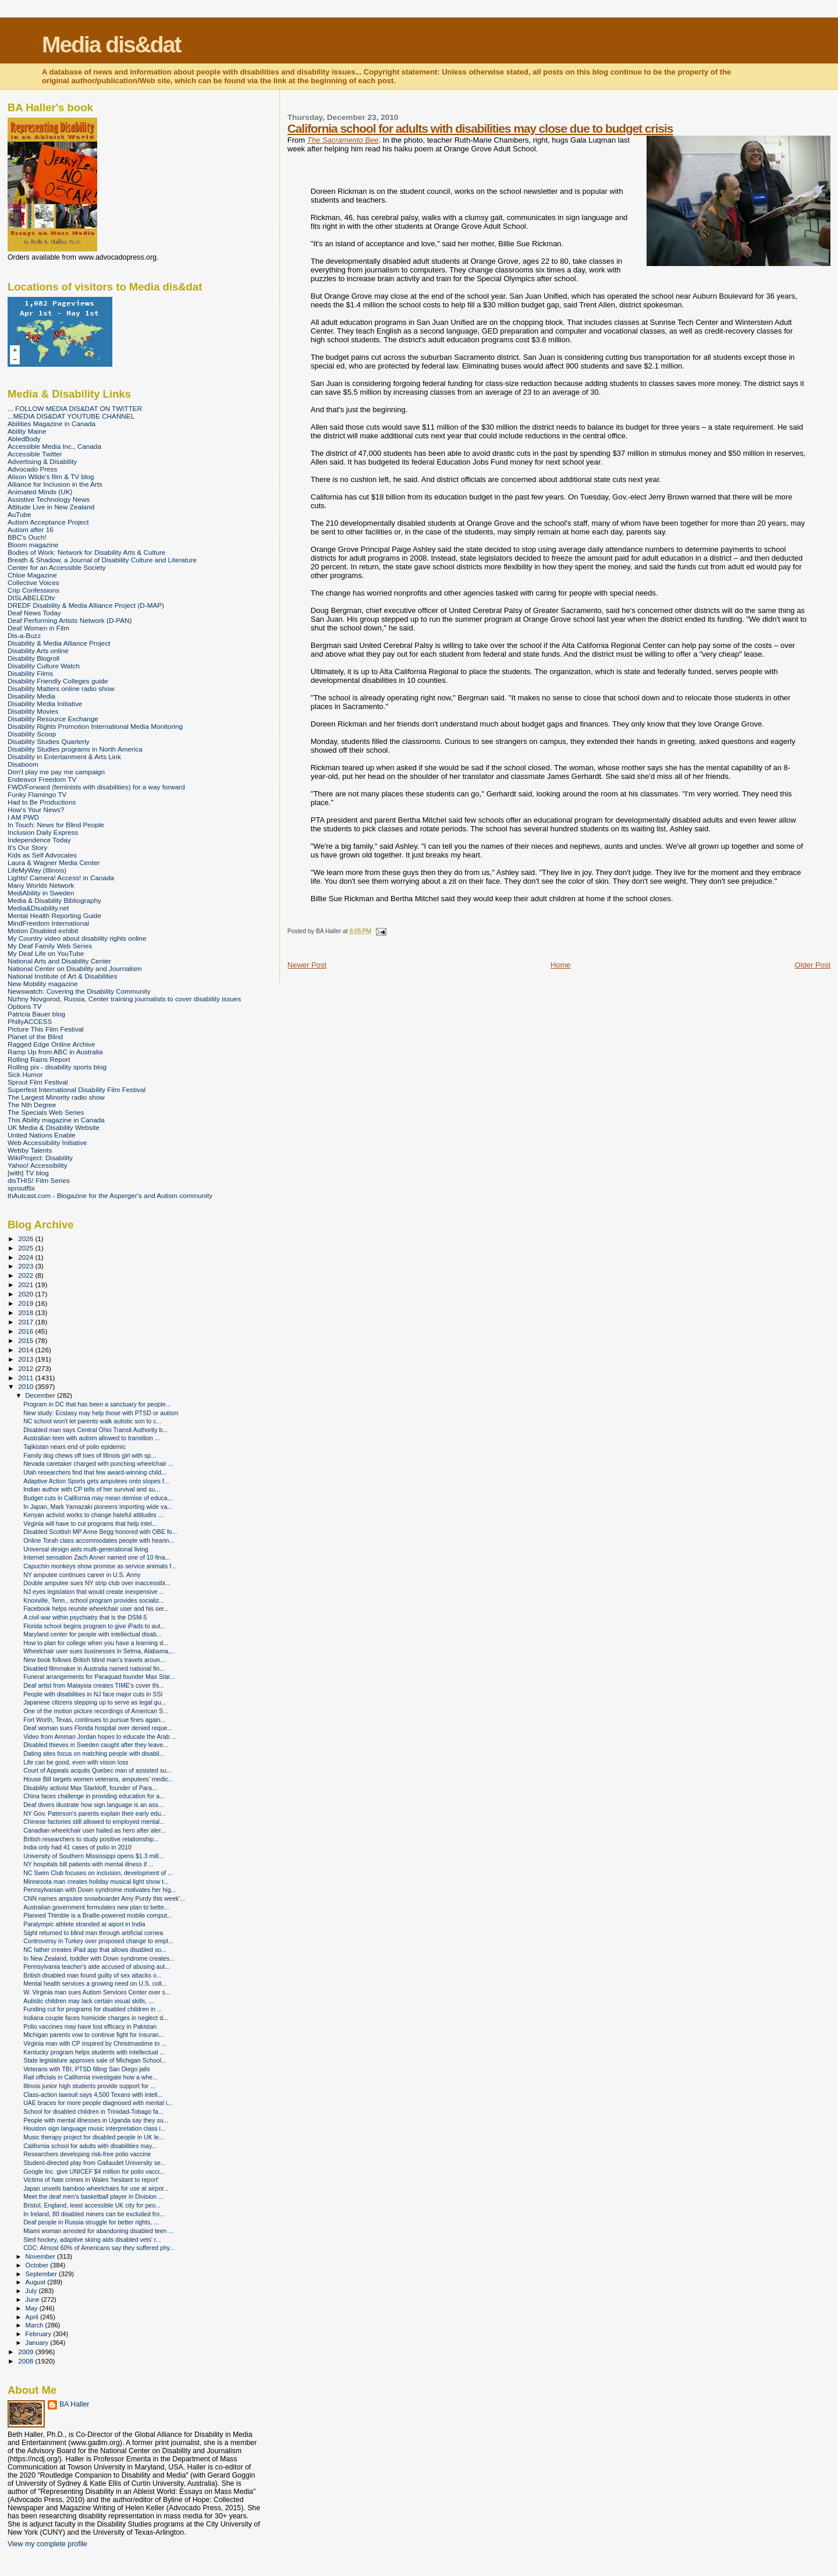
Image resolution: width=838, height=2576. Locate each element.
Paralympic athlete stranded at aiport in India (84, 1924)
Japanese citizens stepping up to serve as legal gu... (94, 1702)
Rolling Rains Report (39, 1059)
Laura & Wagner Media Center (54, 862)
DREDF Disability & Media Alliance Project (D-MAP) (86, 605)
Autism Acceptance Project (48, 522)
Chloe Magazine (32, 575)
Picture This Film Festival (46, 1029)
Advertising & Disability (42, 461)
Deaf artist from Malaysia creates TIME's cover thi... (93, 1685)
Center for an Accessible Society (57, 567)
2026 (26, 1238)
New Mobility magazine (43, 983)
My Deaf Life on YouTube (46, 953)
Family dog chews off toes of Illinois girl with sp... (89, 1455)
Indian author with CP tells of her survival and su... (91, 1489)
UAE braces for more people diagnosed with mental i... (97, 2102)
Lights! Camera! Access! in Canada (61, 877)
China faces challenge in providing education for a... (94, 1795)
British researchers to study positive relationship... (91, 1839)
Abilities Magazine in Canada (51, 423)
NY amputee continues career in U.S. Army (81, 1574)
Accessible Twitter (35, 454)
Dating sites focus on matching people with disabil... (93, 1753)
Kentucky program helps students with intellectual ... (94, 2052)
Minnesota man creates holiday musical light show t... (96, 1881)
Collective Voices (33, 582)
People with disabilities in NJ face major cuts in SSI (92, 1694)
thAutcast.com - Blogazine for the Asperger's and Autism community (110, 1195)
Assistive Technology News (49, 499)
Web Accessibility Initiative (47, 1142)
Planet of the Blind (35, 1036)
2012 (26, 1368)
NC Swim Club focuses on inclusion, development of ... (98, 1872)
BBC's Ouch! (27, 537)
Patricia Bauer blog (36, 1014)
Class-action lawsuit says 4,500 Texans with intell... (92, 2094)
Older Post (812, 965)
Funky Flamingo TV (37, 794)
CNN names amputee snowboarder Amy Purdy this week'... (104, 1898)
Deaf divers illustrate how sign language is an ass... (93, 1804)
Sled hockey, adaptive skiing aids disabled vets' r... (92, 2239)
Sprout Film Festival (38, 1082)
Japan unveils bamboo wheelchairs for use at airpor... (96, 2188)
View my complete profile (47, 2544)
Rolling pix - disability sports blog (57, 1067)
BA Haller (74, 2404)
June (33, 2299)
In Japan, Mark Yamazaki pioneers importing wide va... (97, 1506)
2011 (26, 1377)
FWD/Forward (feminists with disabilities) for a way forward (96, 787)
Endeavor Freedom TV (42, 779)
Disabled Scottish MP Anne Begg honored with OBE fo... (100, 1531)
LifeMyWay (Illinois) (37, 870)
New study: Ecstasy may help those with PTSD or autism (100, 1412)
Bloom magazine (33, 544)
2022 (26, 1275)
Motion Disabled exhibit (43, 930)
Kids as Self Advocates (42, 855)
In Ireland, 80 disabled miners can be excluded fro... (94, 2213)
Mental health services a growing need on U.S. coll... (94, 1983)
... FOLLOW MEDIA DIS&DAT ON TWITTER (75, 408)
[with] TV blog (28, 1173)
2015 (26, 1340)
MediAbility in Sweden (41, 893)
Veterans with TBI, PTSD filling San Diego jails (86, 2068)
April (33, 2316)
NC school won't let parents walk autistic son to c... (92, 1421)
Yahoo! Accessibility (38, 1165)
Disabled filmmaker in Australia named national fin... (94, 1668)
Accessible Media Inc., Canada (54, 446)
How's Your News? (36, 809)
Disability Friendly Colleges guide (58, 681)
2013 (26, 1359)
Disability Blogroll (33, 658)
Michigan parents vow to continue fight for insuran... (93, 2034)
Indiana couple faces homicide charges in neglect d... (95, 2017)
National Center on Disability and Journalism (75, 968)
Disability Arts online (38, 650)
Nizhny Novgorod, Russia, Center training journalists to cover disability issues (124, 998)
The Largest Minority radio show (56, 1097)
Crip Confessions (33, 590)
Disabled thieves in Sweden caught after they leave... (95, 1744)
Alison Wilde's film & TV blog (51, 476)
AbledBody (24, 438)
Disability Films (30, 673)
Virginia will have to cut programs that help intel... (90, 1523)
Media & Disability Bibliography (54, 900)
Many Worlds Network (41, 885)
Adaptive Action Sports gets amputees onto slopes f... (96, 1480)
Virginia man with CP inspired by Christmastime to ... (94, 2043)
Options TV (24, 1006)
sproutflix (21, 1188)
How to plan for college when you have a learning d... (95, 1642)
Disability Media (31, 696)
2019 (26, 1303)
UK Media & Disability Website (54, 1127)
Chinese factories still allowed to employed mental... (94, 1821)
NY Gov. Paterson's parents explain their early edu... (94, 1813)
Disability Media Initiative (45, 703)
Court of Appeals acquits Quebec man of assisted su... (97, 1770)
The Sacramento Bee (343, 140)
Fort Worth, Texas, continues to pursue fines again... (94, 1719)
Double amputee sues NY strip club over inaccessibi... (97, 1582)
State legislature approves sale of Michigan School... (94, 2060)
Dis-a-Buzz (24, 635)
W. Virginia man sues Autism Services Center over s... (97, 1992)
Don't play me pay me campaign (56, 771)
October (38, 2265)
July (32, 2290)
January (38, 2342)
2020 (26, 1294)
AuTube (19, 514)
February (40, 2333)
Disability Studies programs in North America (75, 749)
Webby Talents (30, 1150)
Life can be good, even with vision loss (76, 1762)
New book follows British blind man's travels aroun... (94, 1659)
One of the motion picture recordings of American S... (95, 1710)
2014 (26, 1349)
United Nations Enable (42, 1135)
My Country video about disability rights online (77, 938)
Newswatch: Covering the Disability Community (79, 991)
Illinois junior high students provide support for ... (89, 2085)
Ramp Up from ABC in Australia (55, 1051)
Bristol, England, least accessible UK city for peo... (92, 2205)
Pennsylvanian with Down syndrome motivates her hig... (99, 1889)
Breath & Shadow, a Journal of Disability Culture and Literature (102, 560)
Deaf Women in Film (38, 628)
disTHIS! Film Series (39, 1180)
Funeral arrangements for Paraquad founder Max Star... (99, 1676)
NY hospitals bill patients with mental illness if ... (88, 1864)
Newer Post (306, 965)
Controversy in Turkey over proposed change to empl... (98, 1940)
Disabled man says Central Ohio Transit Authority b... (95, 1429)
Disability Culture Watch (44, 665)
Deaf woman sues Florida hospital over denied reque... (97, 1727)
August (37, 2282)
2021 (26, 1284)
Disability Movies (33, 711)
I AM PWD (23, 817)
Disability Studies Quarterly (49, 741)
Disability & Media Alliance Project (59, 643)
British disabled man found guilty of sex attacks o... (92, 1975)
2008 (26, 2361)
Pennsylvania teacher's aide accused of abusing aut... (96, 1966)
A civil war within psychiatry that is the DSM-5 (85, 1617)
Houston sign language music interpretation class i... (94, 2128)
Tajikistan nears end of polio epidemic (74, 1446)
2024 (26, 1257)
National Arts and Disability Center (59, 961)
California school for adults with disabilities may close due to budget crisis (480, 128)
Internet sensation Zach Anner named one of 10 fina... (96, 1557)
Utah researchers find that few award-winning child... (94, 1472)
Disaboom (23, 764)
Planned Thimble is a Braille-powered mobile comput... (97, 1915)
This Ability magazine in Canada (56, 1120)
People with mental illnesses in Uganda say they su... (95, 2120)
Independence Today (39, 840)
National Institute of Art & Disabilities (62, 976)
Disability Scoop (32, 734)
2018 (26, 1312)
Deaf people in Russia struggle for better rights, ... (91, 2222)
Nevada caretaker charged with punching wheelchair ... (98, 1463)
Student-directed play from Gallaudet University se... (94, 2162)
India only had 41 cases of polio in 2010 (77, 1847)
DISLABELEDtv (31, 597)
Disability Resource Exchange (53, 718)
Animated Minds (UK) (40, 491)
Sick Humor (25, 1074)
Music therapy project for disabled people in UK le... (93, 2137)
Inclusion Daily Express (43, 832)
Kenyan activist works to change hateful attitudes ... (93, 1514)
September (42, 2273)
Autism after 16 (31, 529)
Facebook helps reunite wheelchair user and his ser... (96, 1608)
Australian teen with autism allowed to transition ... (91, 1437)
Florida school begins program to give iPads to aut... (94, 1625)
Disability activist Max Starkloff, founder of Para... (90, 1787)
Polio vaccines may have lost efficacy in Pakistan (90, 2026)
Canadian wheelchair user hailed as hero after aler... (94, 1830)
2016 (26, 1331)
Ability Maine (27, 431)
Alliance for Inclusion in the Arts (55, 484)
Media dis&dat (111, 44)
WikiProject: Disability (40, 1157)
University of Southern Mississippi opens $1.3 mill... (93, 1855)
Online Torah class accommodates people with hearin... (98, 1540)
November (41, 2256)
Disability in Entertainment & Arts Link (64, 756)
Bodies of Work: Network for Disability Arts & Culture (86, 552)
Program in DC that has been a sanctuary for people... (97, 1404)
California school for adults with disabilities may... (90, 2145)
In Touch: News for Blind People (56, 824)
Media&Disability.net (38, 908)
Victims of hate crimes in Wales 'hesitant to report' (91, 2179)
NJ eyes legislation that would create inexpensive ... (93, 1591)
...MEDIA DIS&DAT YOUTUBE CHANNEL (71, 416)
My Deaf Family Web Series (50, 945)
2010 (26, 1386)
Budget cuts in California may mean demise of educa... (97, 1497)
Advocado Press (32, 469)
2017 (26, 1322)
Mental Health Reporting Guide (54, 915)
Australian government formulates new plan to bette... (96, 1907)
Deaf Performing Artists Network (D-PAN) (70, 620)
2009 (26, 2351)
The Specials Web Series (46, 1112)
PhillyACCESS (30, 1021)
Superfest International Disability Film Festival (76, 1089)
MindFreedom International (48, 923)
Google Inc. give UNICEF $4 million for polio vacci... (94, 2171)
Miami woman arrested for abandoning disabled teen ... (98, 2230)
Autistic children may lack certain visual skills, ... (88, 2000)
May (33, 2308)
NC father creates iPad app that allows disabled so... (94, 1949)
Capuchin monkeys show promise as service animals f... (99, 1565)
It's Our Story (27, 847)
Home (561, 965)
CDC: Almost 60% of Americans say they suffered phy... (99, 2247)
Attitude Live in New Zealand (51, 507)
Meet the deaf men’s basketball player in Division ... (93, 2196)
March (35, 2325)
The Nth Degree (32, 1104)
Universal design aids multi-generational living (85, 1549)
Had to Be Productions (42, 802)
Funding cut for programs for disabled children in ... (92, 2008)
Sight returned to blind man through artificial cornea (93, 1932)
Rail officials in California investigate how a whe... (90, 2077)
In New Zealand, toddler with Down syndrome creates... (99, 1958)
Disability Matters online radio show (61, 688)
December (41, 1395)
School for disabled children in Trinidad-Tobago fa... (93, 2111)
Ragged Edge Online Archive (51, 1044)
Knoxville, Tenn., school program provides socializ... (93, 1600)
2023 (26, 1266)
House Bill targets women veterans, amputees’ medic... (98, 1779)
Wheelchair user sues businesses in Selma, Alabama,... (99, 1650)
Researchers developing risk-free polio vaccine (87, 2153)
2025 (26, 1248)
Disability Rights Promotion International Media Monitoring (95, 726)
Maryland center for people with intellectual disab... (92, 1634)
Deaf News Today (34, 612)
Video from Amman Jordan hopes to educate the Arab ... (99, 1736)
